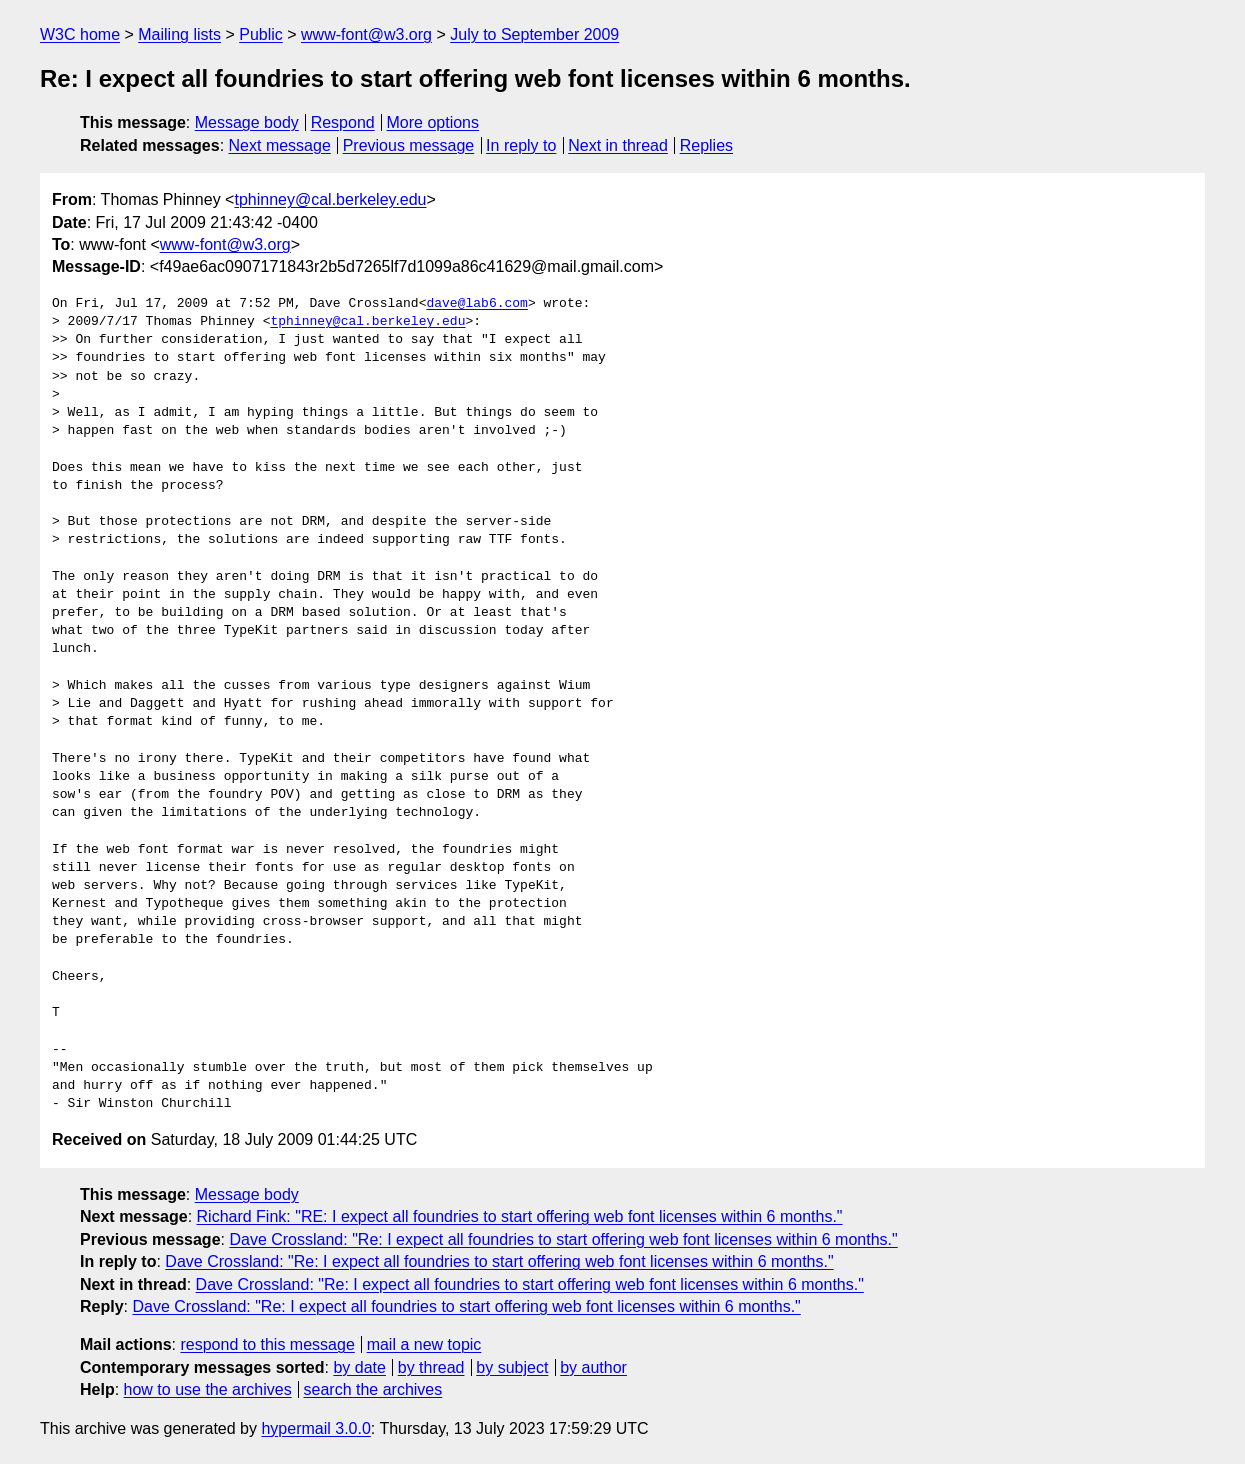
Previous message (409, 145)
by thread (431, 1367)
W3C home (80, 34)
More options (433, 122)
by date (359, 1367)
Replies (706, 145)
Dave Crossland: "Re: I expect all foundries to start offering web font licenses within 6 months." (563, 1239)
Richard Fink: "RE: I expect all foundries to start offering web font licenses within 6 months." (520, 1216)
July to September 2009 (534, 34)
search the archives (373, 1389)
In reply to (521, 145)
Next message (280, 145)
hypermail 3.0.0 (315, 1428)
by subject (512, 1367)
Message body (247, 122)
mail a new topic (424, 1344)
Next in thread (618, 145)
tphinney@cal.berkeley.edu (330, 199)
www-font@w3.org (366, 34)
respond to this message (267, 1344)
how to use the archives (208, 1389)
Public (261, 34)
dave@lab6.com (476, 304)
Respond (343, 122)
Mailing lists (179, 34)
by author (593, 1367)
